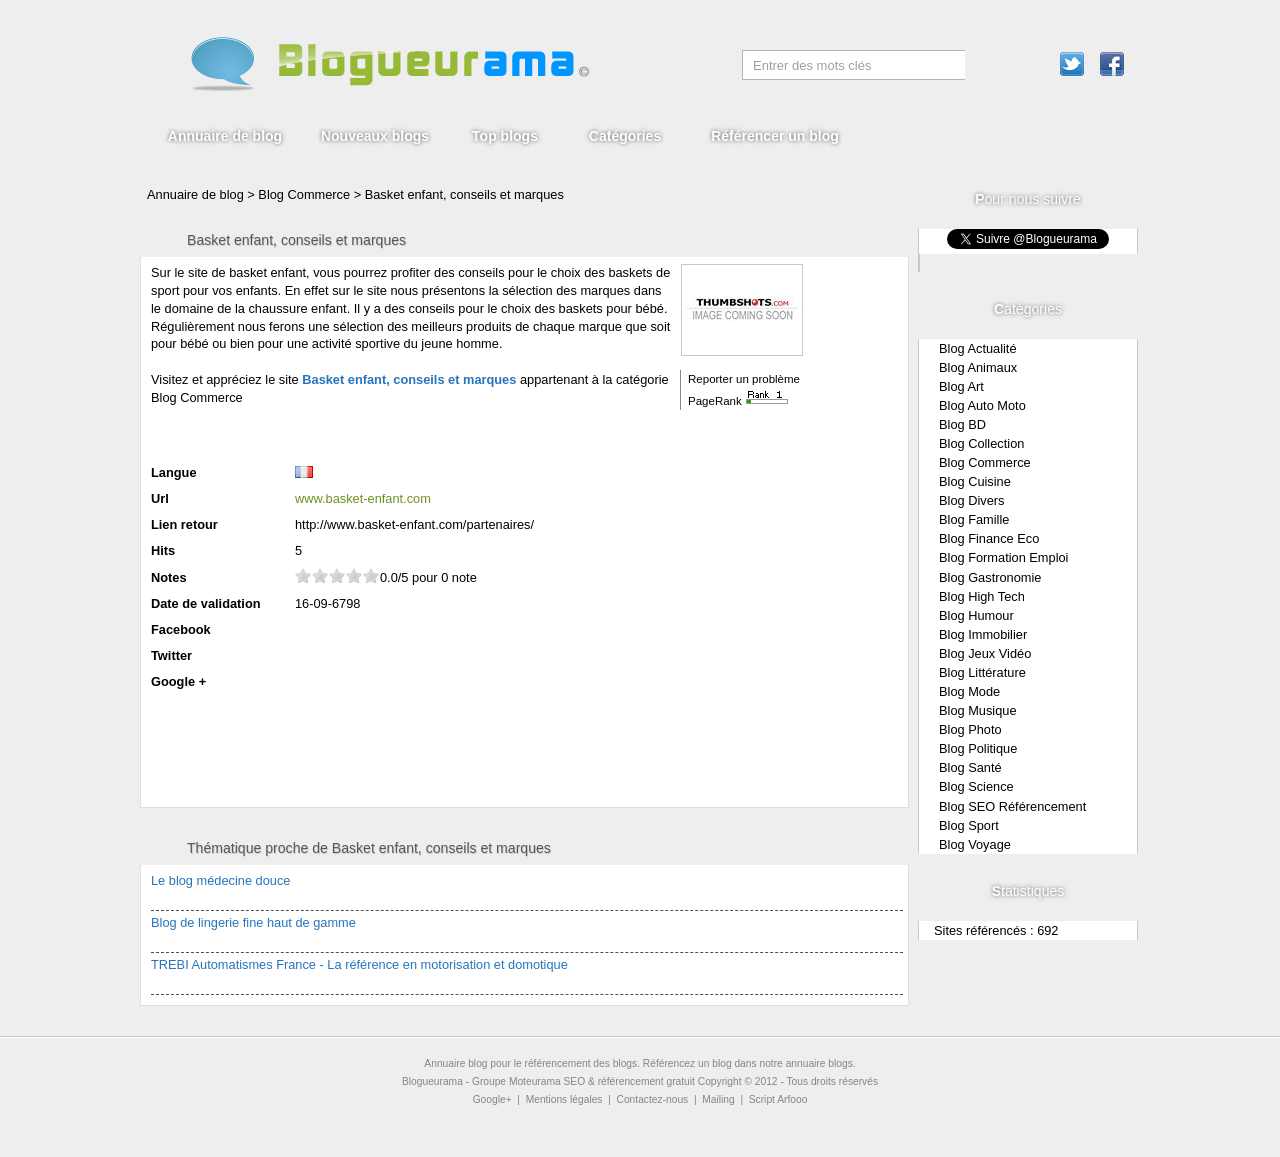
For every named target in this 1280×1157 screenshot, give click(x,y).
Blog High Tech (982, 596)
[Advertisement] (385, 432)
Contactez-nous (653, 1099)
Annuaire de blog (225, 136)
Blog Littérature (982, 672)
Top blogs (505, 136)
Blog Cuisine (975, 481)
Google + (178, 681)
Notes (169, 577)
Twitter (171, 655)
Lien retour (184, 524)
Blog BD (962, 424)
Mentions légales (564, 1099)
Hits (163, 550)
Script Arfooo (778, 1099)
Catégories (625, 136)
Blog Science (976, 786)
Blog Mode (969, 691)
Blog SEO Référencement (1012, 806)
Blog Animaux (978, 367)
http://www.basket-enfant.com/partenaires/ (414, 524)
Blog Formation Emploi (1003, 557)
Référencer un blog (775, 136)
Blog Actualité (978, 348)
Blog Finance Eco (989, 538)
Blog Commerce (985, 462)
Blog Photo (970, 729)
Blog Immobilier (983, 634)
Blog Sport (969, 825)
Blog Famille (974, 519)
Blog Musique (978, 710)
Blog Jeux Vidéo (985, 653)
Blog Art (961, 386)
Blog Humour (976, 615)
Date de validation (206, 603)
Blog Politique (978, 748)
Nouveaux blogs (375, 136)
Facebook (181, 629)
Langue (174, 472)
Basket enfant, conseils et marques (464, 194)
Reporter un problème (744, 379)
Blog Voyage (975, 844)
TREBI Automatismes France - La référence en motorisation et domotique (359, 964)
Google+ (492, 1099)
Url (160, 498)
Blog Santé (970, 767)
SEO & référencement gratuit (629, 1081)
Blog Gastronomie (990, 577)
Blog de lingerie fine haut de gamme (253, 922)
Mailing (718, 1099)
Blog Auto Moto (982, 405)
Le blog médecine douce (220, 880)
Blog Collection (981, 443)
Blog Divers (971, 500)
